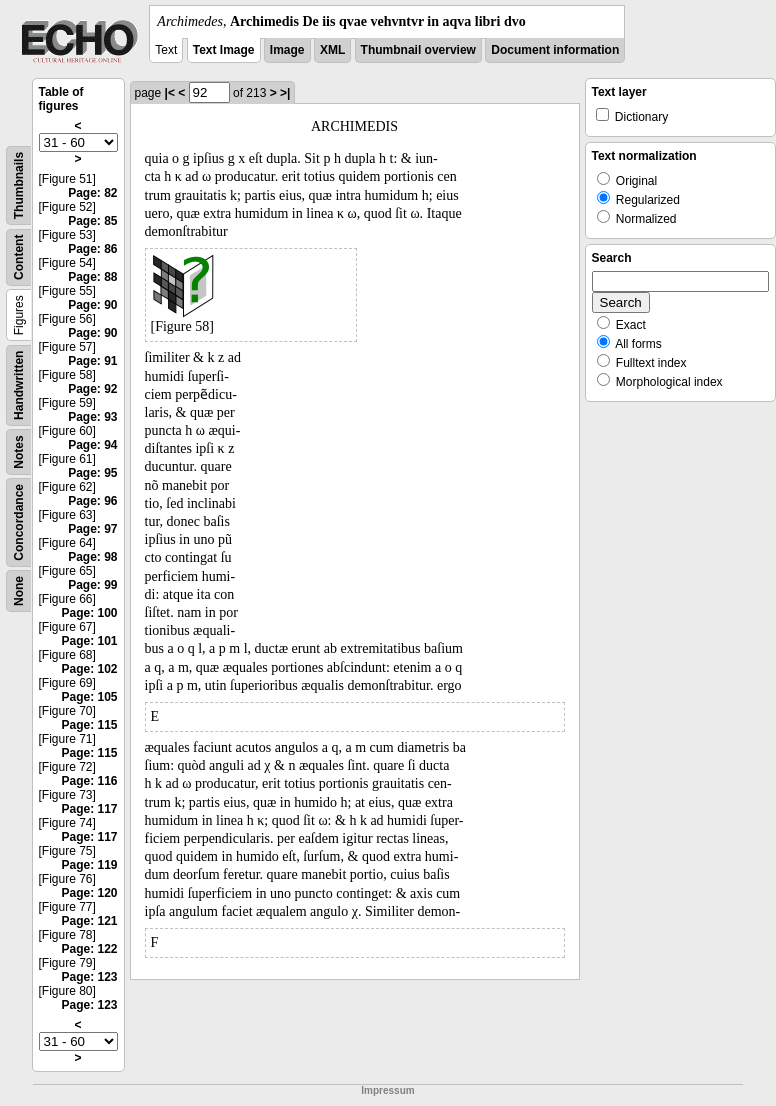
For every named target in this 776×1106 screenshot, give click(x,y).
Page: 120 (89, 893)
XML (332, 50)
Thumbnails (19, 185)
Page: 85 (92, 221)
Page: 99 (92, 585)
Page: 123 (89, 977)
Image (287, 50)
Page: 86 (92, 249)
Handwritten (19, 385)
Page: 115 (89, 725)
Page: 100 (89, 613)
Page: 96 (92, 501)
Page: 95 (92, 473)
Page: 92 (92, 389)
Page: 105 (89, 697)
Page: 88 (92, 277)
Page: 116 (89, 781)
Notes (19, 451)
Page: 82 (92, 193)
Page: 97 (92, 529)
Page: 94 (92, 445)
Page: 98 (92, 557)
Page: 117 (89, 809)
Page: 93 (92, 417)
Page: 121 (89, 921)
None (19, 591)
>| (285, 93)
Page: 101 (89, 641)
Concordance (19, 522)
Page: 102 (89, 669)
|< (170, 93)
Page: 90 (92, 305)
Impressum (387, 1090)
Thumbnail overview (418, 50)
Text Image (224, 50)
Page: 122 (89, 949)
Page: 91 (92, 361)
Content (19, 257)
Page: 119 (89, 865)
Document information (555, 50)
